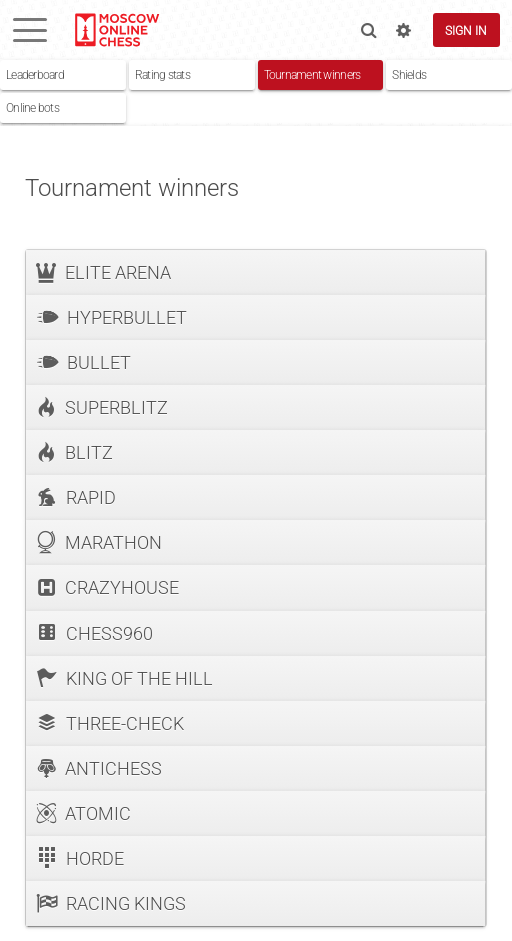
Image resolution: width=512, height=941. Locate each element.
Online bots (32, 107)
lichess (115, 30)
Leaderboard (35, 74)
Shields (409, 74)
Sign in (466, 30)
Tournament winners (312, 74)
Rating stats (162, 74)
